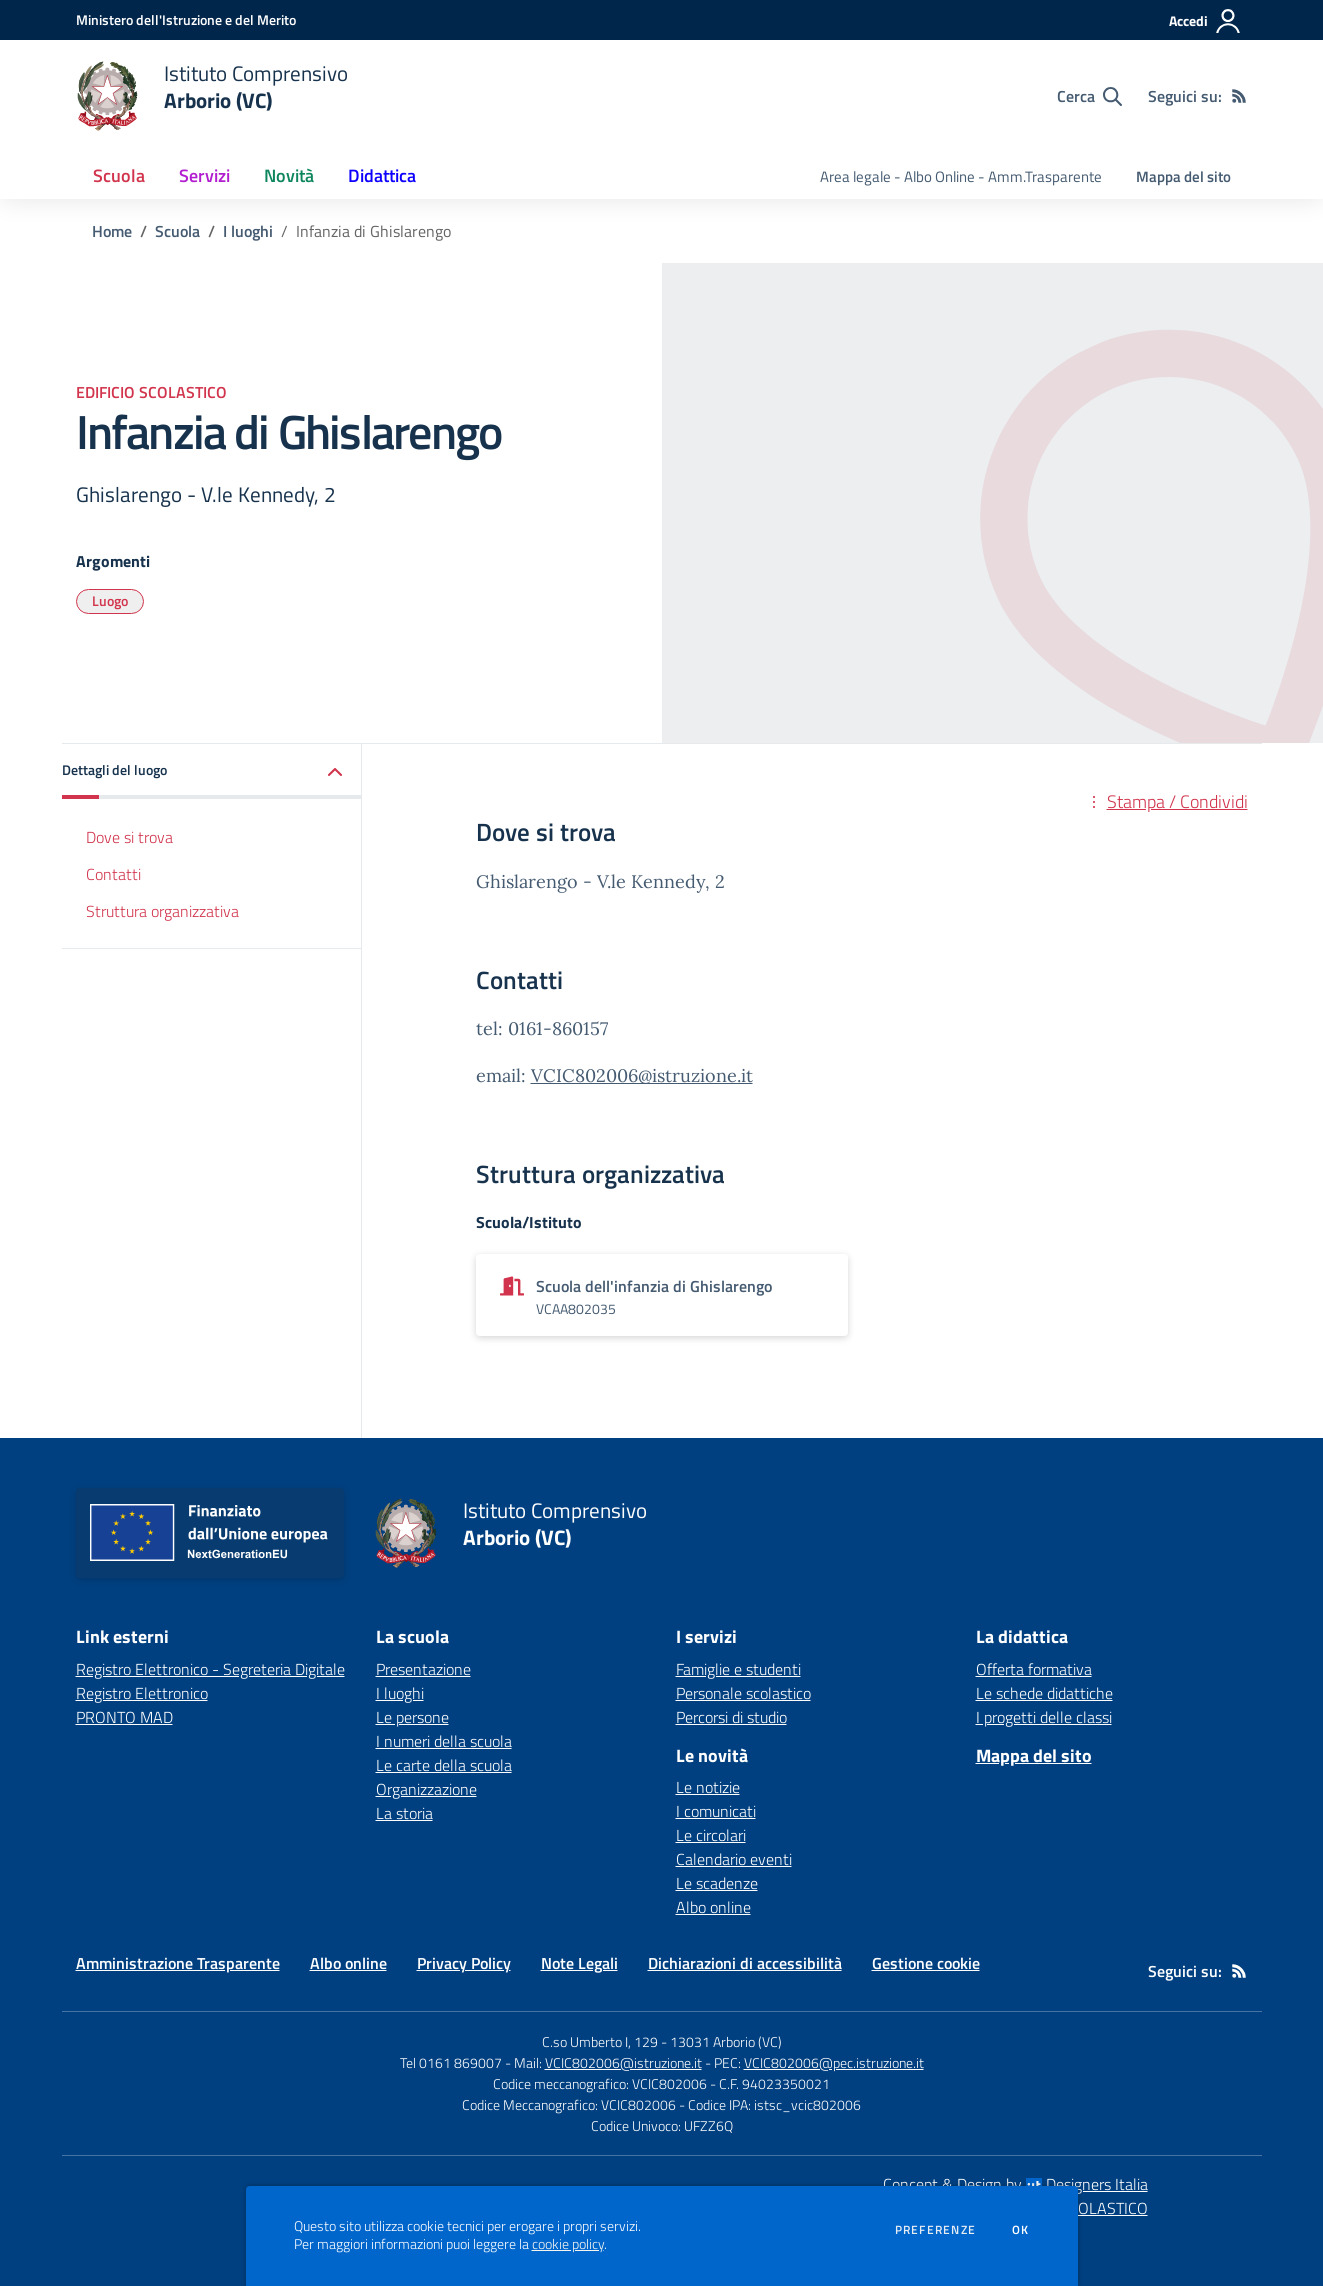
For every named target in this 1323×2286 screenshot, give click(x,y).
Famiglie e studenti (738, 1669)
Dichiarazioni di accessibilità (745, 1963)
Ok (1021, 2230)
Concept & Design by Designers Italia (1015, 2184)
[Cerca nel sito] (1089, 96)
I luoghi (248, 231)
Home (112, 231)
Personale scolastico (743, 1693)
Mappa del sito (1183, 176)
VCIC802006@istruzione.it (642, 1075)
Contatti (113, 874)
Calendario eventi (734, 1859)
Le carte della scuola (444, 1765)
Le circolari (711, 1835)
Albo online (713, 1907)
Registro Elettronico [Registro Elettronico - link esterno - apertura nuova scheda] (142, 1693)
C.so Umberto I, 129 (600, 2041)
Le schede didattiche (1044, 1693)
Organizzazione (426, 1789)
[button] (212, 771)
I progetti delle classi (1044, 1717)
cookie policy (568, 2244)
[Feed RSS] (1239, 96)
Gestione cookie (926, 1963)
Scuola (177, 231)
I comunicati (716, 1811)
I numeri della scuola (444, 1741)
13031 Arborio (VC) (726, 2041)
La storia (404, 1813)
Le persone (412, 1717)
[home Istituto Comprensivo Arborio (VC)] (212, 96)
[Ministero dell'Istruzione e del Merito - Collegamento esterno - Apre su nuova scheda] (186, 19)
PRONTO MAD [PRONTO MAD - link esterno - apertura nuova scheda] (124, 1717)
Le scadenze (717, 1883)
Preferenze (935, 2230)
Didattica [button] (382, 175)
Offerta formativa (1034, 1669)
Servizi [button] (204, 175)
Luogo (110, 600)
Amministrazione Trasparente (178, 1963)
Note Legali (579, 1963)
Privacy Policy (464, 1963)
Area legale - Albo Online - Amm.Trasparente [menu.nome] (961, 176)
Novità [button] (289, 175)
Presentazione (423, 1669)
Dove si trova (129, 837)
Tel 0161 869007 (451, 2062)
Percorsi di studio (731, 1717)
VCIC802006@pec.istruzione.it (834, 2062)
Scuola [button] (119, 175)
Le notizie (708, 1787)
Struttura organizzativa (162, 911)
